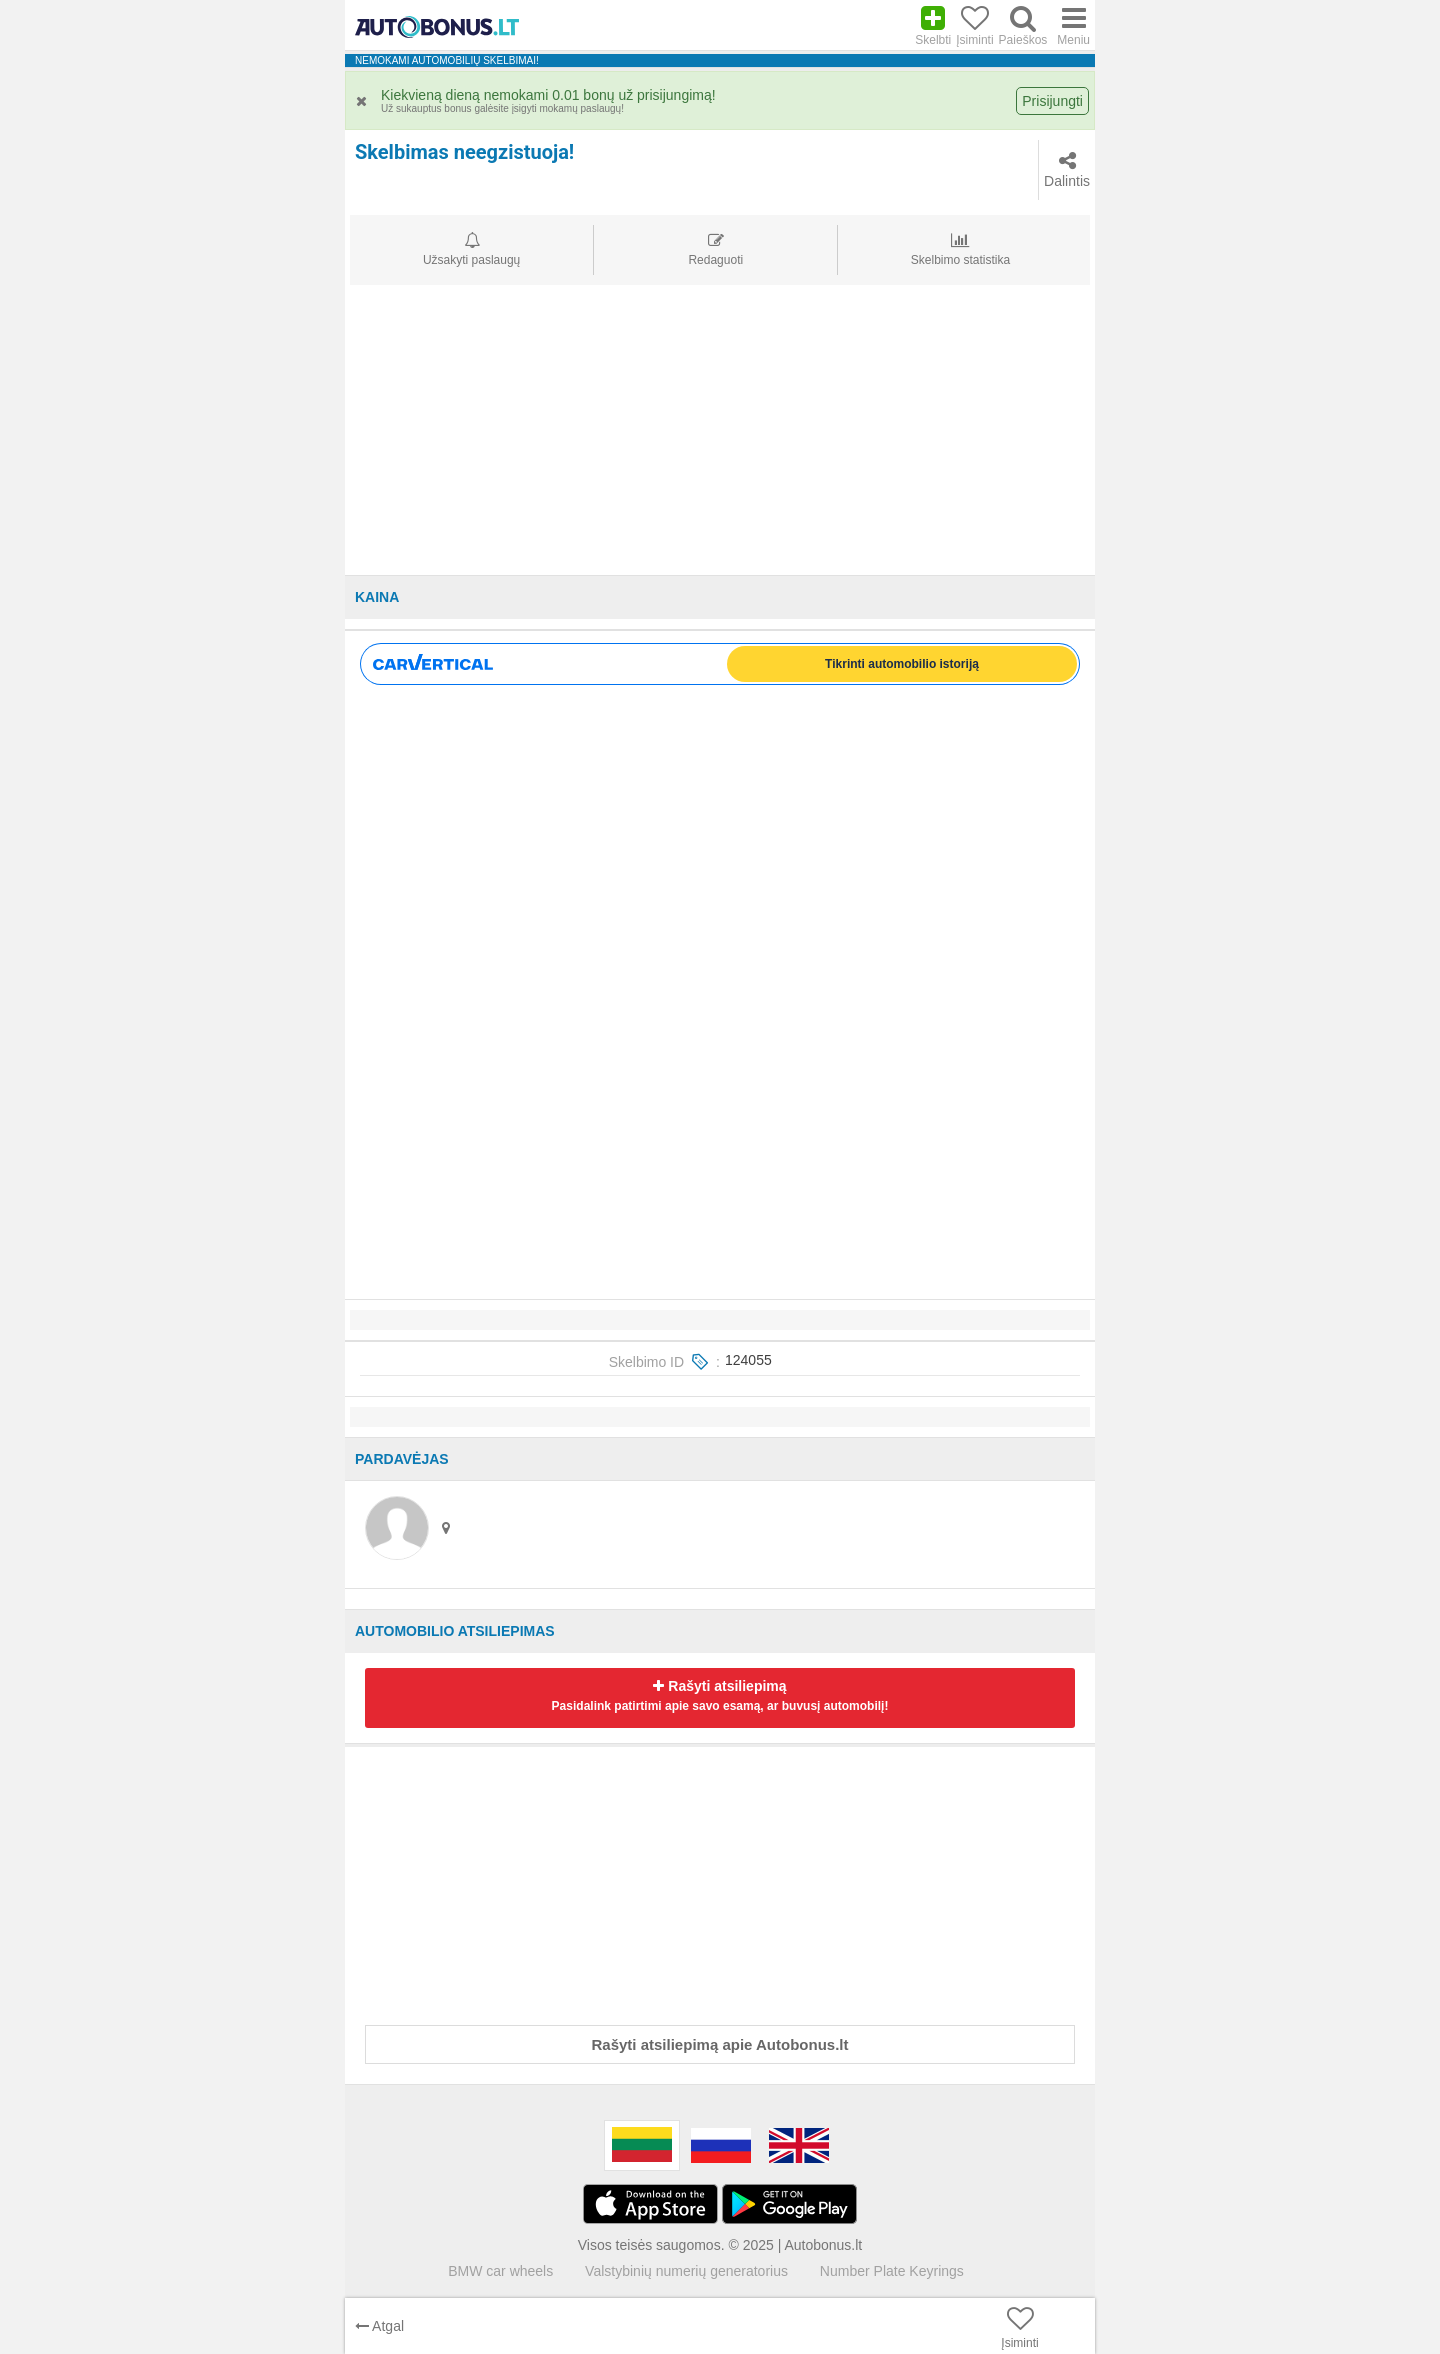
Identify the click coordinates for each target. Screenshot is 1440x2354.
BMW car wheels (500, 2271)
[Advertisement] (720, 435)
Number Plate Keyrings (892, 2271)
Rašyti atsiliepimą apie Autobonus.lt (720, 2044)
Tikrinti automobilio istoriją (902, 664)
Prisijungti (1052, 101)
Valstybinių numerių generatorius (686, 2271)
